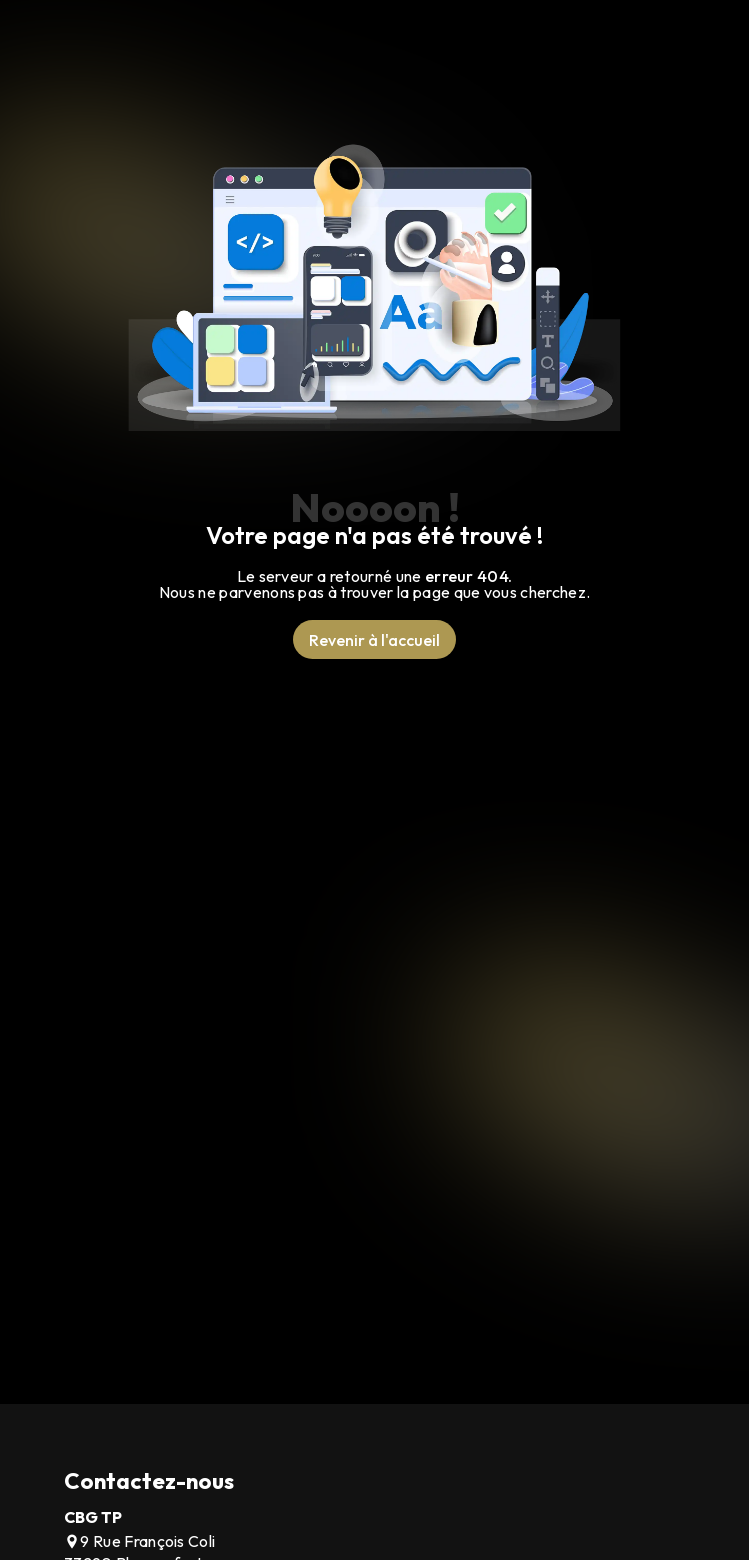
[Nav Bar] (686, 55)
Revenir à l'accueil (374, 640)
